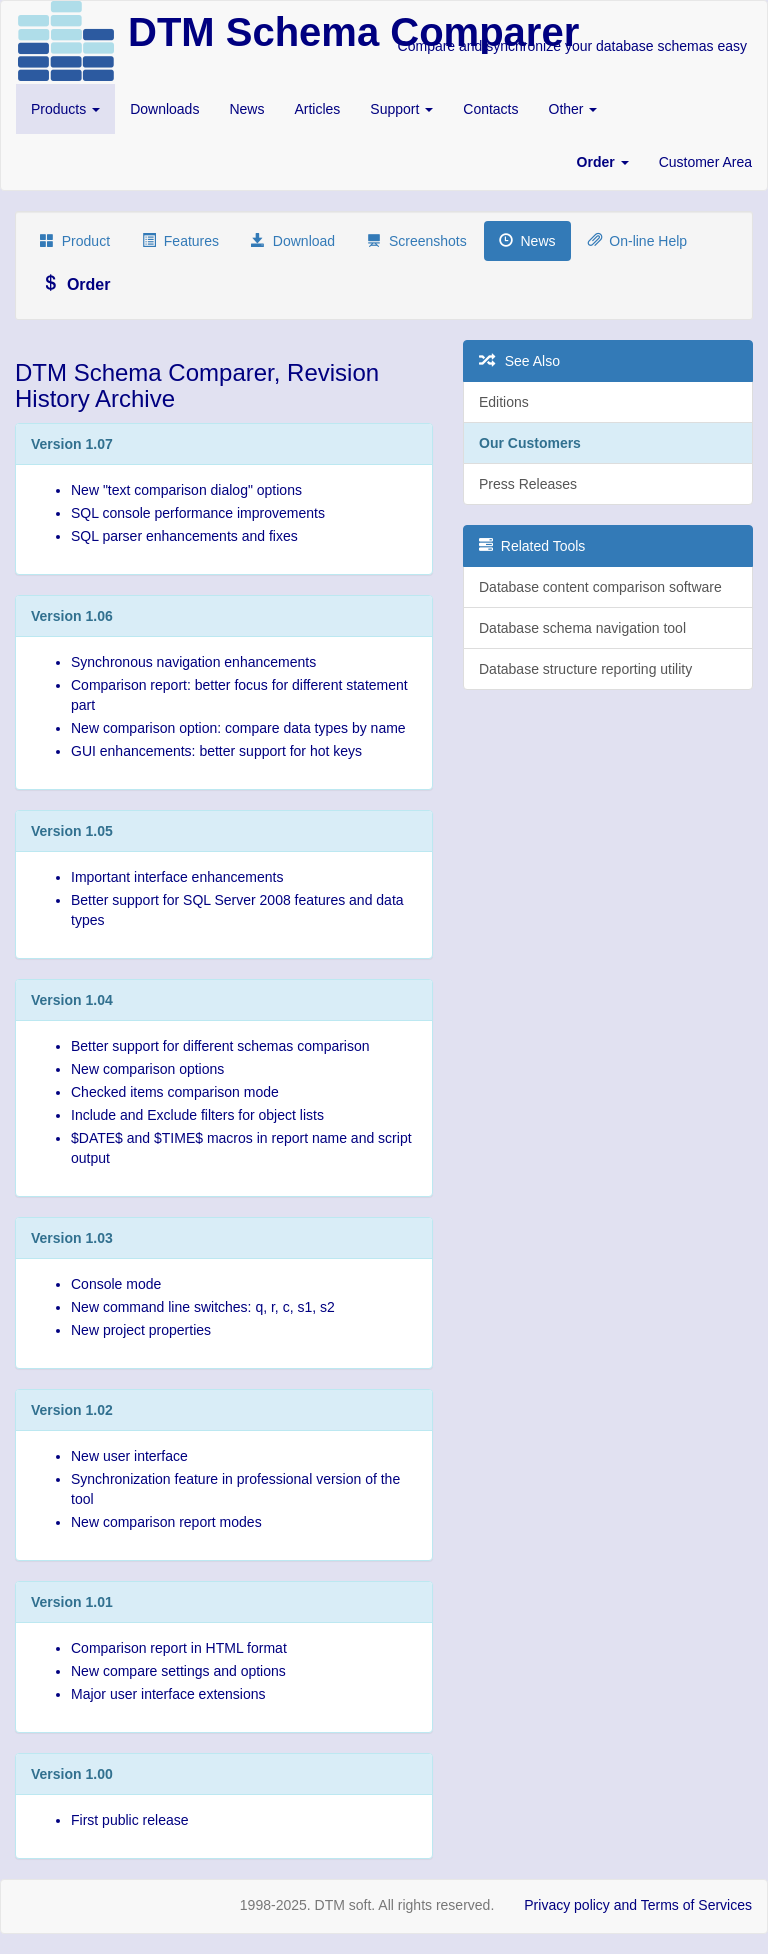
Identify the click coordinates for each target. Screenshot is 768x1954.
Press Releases (528, 484)
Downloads (164, 109)
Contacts (490, 109)
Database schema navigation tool (582, 628)
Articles (317, 109)
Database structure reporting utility (585, 669)
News (246, 109)
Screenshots (417, 241)
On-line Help (638, 241)
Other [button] (573, 109)
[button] (603, 162)
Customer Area (705, 162)
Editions (504, 402)
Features (180, 241)
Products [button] (65, 109)
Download (293, 241)
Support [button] (401, 109)
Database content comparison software (600, 587)
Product (75, 241)
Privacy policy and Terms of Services (638, 1905)
